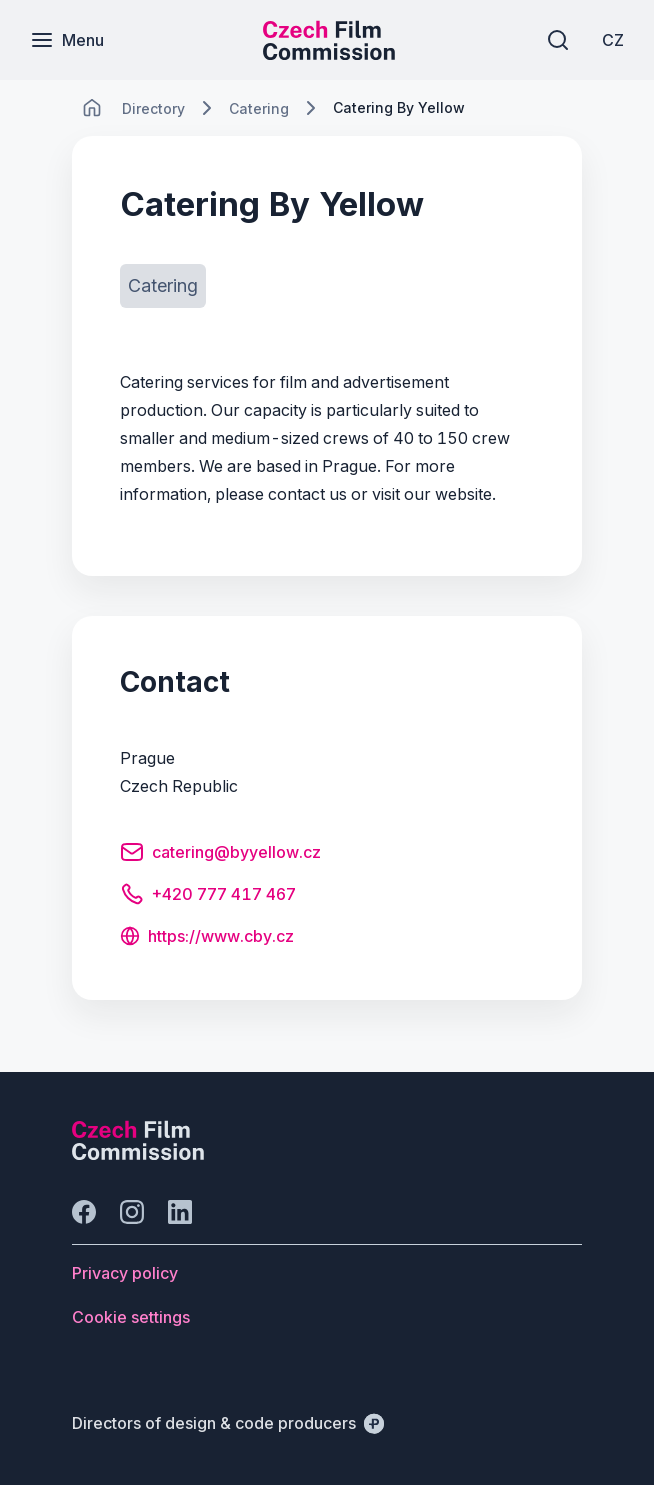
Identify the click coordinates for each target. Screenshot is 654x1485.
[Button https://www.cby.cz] (207, 938)
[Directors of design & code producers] (228, 1423)
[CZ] (613, 40)
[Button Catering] (163, 286)
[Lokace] (153, 108)
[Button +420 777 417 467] (208, 897)
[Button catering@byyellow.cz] (220, 855)
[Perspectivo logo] (138, 1154)
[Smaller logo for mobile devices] (329, 54)
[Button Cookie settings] (131, 1317)
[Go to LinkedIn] (180, 1212)
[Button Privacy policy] (125, 1273)
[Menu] (67, 40)
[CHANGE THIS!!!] (92, 108)
